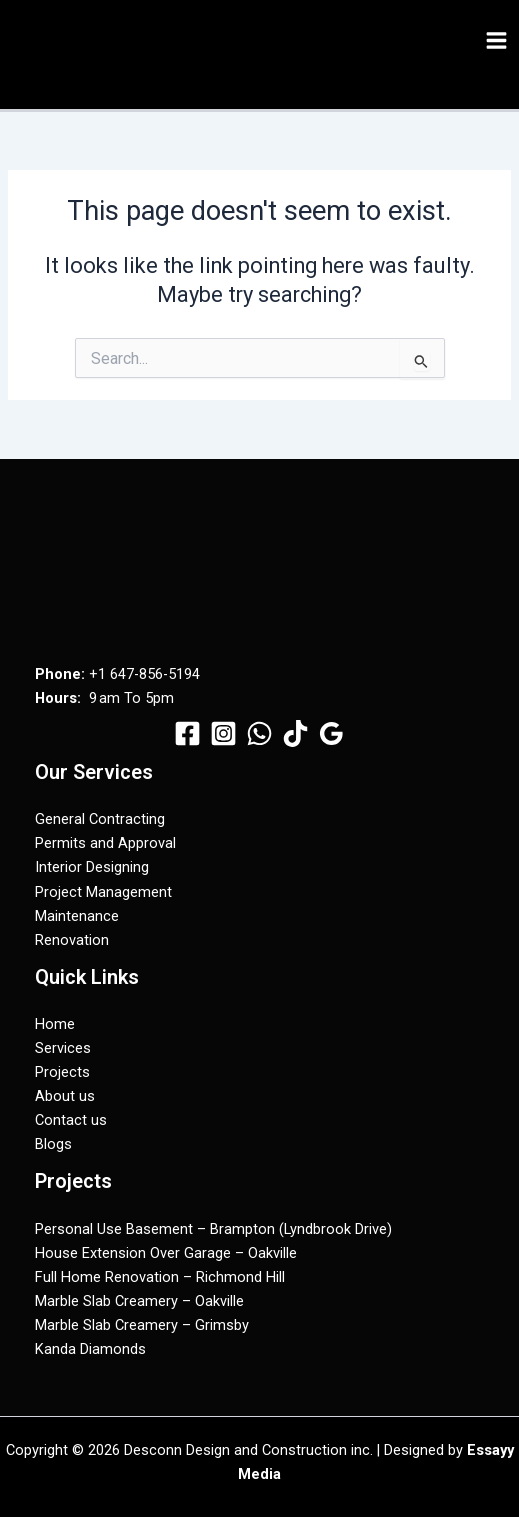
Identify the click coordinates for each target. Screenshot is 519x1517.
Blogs (53, 1144)
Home (55, 1024)
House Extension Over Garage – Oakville (166, 1253)
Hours (56, 698)
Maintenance (77, 916)
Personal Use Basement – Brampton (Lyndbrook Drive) (213, 1229)
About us (65, 1096)
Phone (58, 674)
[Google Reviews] (331, 733)
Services (63, 1048)
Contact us (71, 1120)
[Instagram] (223, 733)
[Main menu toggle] (496, 40)
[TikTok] (295, 733)
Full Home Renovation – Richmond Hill (160, 1277)
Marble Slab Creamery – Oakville (139, 1301)
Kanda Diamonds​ (90, 1349)
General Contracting (100, 819)
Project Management (103, 892)
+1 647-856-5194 (144, 674)
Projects (62, 1072)
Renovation (72, 940)
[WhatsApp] (259, 733)
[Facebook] (187, 733)
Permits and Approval (105, 843)
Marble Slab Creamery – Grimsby (142, 1325)
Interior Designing (92, 867)
